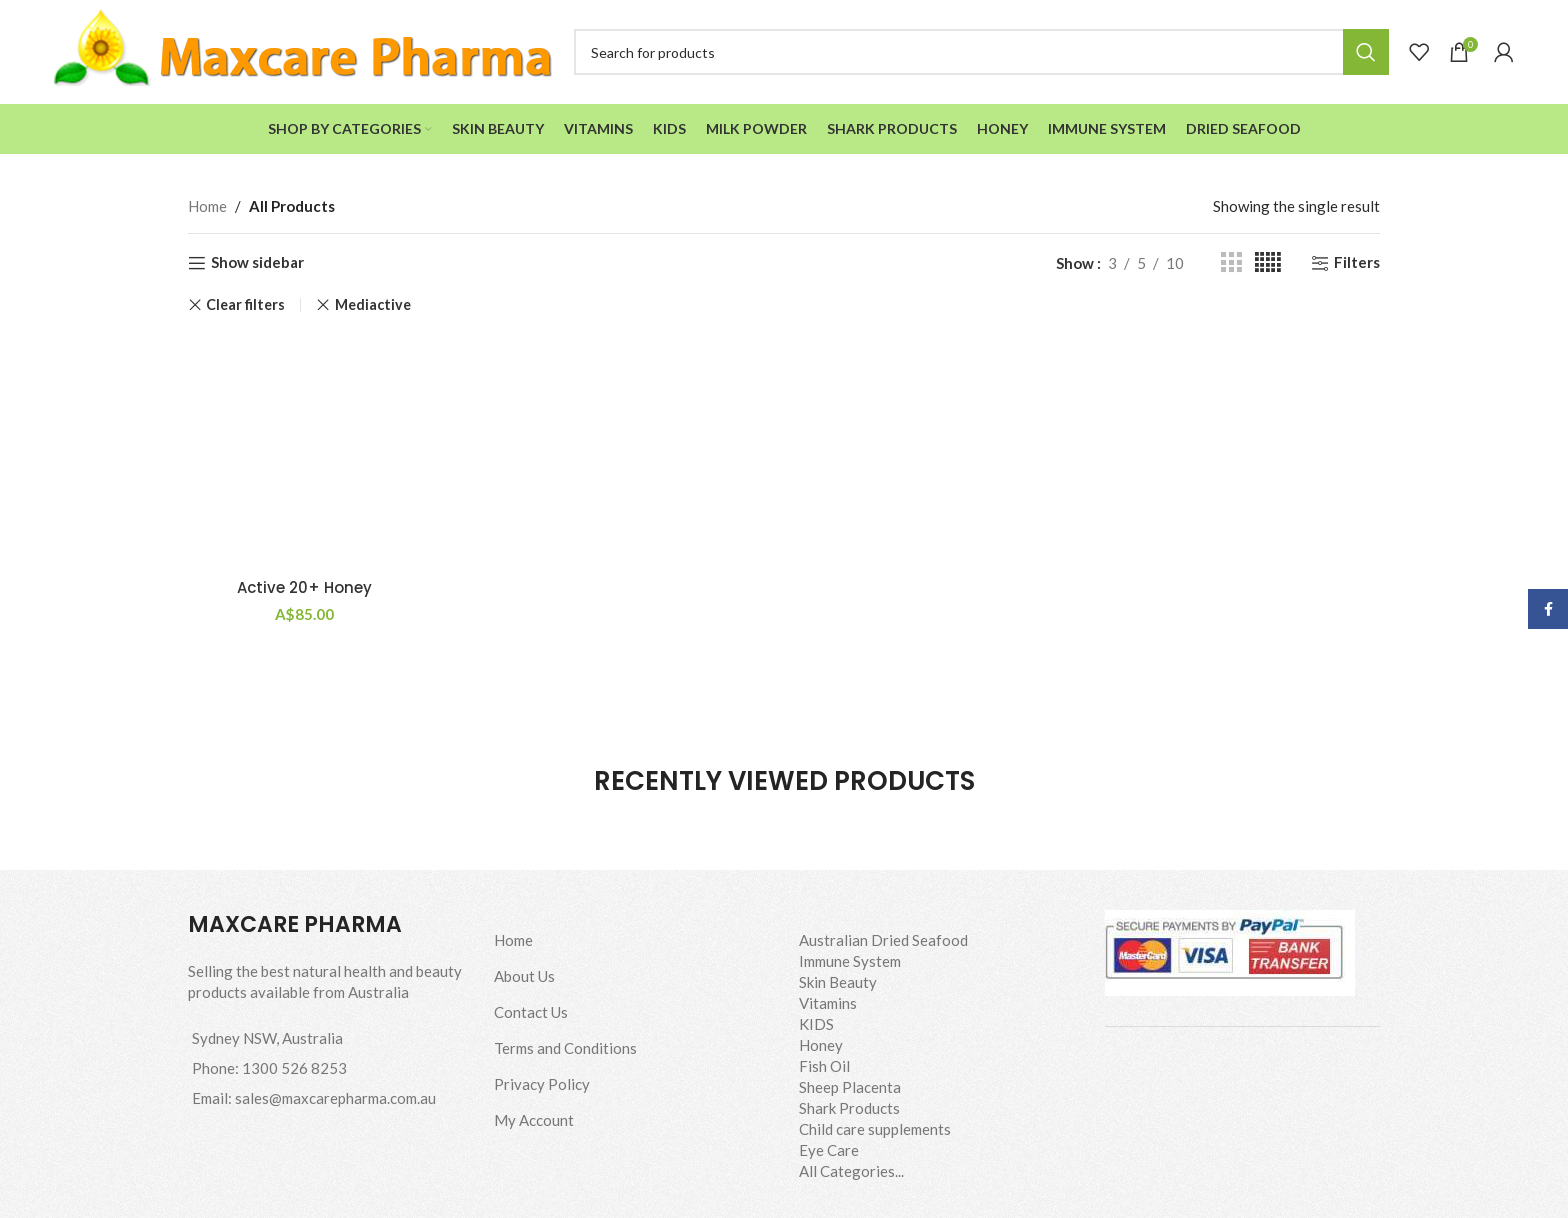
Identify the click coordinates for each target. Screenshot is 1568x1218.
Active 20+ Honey (304, 587)
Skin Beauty (838, 982)
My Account (534, 1120)
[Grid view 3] (1231, 262)
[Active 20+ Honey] (305, 452)
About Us (524, 976)
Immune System (850, 961)
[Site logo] (304, 50)
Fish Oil (824, 1066)
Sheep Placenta (850, 1087)
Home (207, 206)
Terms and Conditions (565, 1048)
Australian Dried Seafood (883, 940)
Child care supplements (875, 1129)
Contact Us (531, 1012)
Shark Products (849, 1108)
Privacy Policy (542, 1084)
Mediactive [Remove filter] (373, 304)
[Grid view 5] (1268, 262)
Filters (1357, 263)
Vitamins (828, 1003)
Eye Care (829, 1150)
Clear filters (245, 305)
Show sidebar (257, 263)
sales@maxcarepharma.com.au (335, 1098)
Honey (821, 1045)
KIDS (816, 1024)
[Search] (981, 52)
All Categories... (851, 1171)
